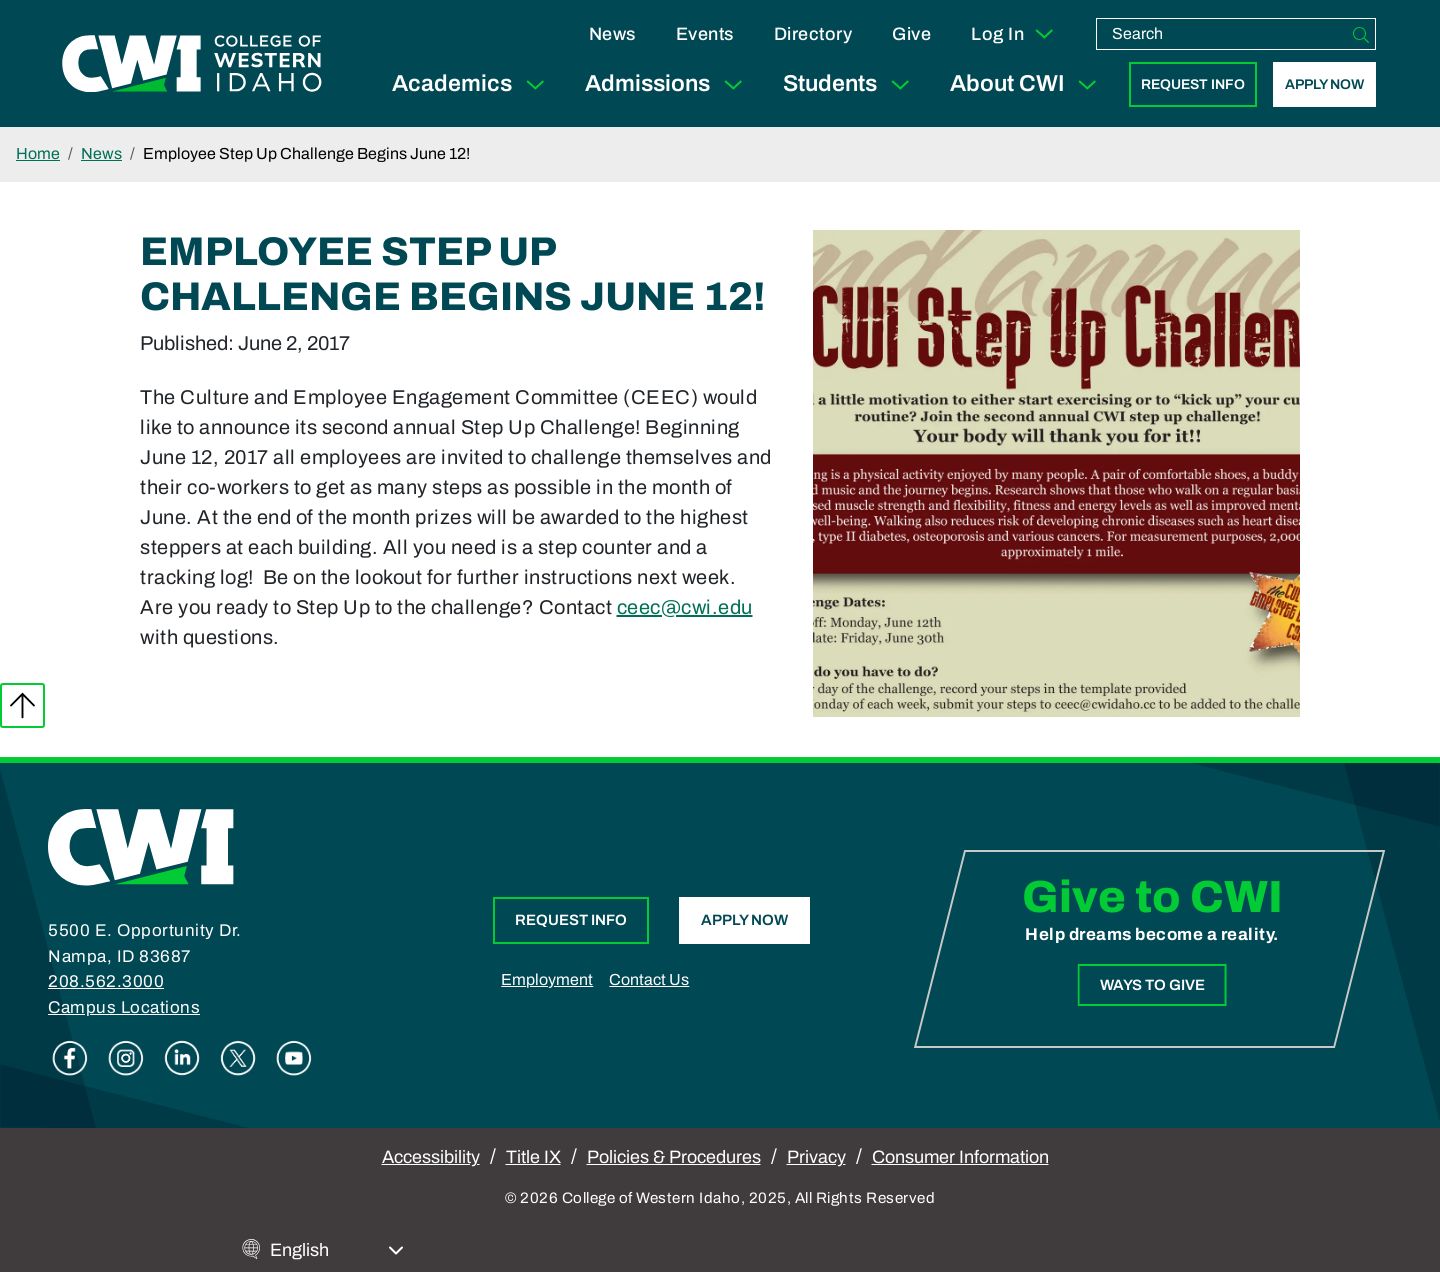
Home (38, 153)
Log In (1013, 34)
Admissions (668, 84)
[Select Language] (337, 1250)
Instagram (126, 1058)
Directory (813, 34)
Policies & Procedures (674, 1157)
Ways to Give (1151, 984)
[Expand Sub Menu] (535, 84)
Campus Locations (124, 1007)
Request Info (1193, 84)
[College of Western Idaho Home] (192, 63)
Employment (547, 979)
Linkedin (182, 1058)
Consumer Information (960, 1157)
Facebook (70, 1058)
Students (850, 84)
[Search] (1361, 34)
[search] (1222, 34)
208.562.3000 (106, 981)
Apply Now (1324, 84)
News (612, 34)
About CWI (1027, 84)
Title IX (533, 1157)
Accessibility (431, 1157)
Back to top (22, 705)
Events (705, 34)
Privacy (816, 1157)
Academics (472, 84)
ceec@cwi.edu (685, 607)
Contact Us (649, 979)
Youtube (294, 1058)
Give (911, 34)
